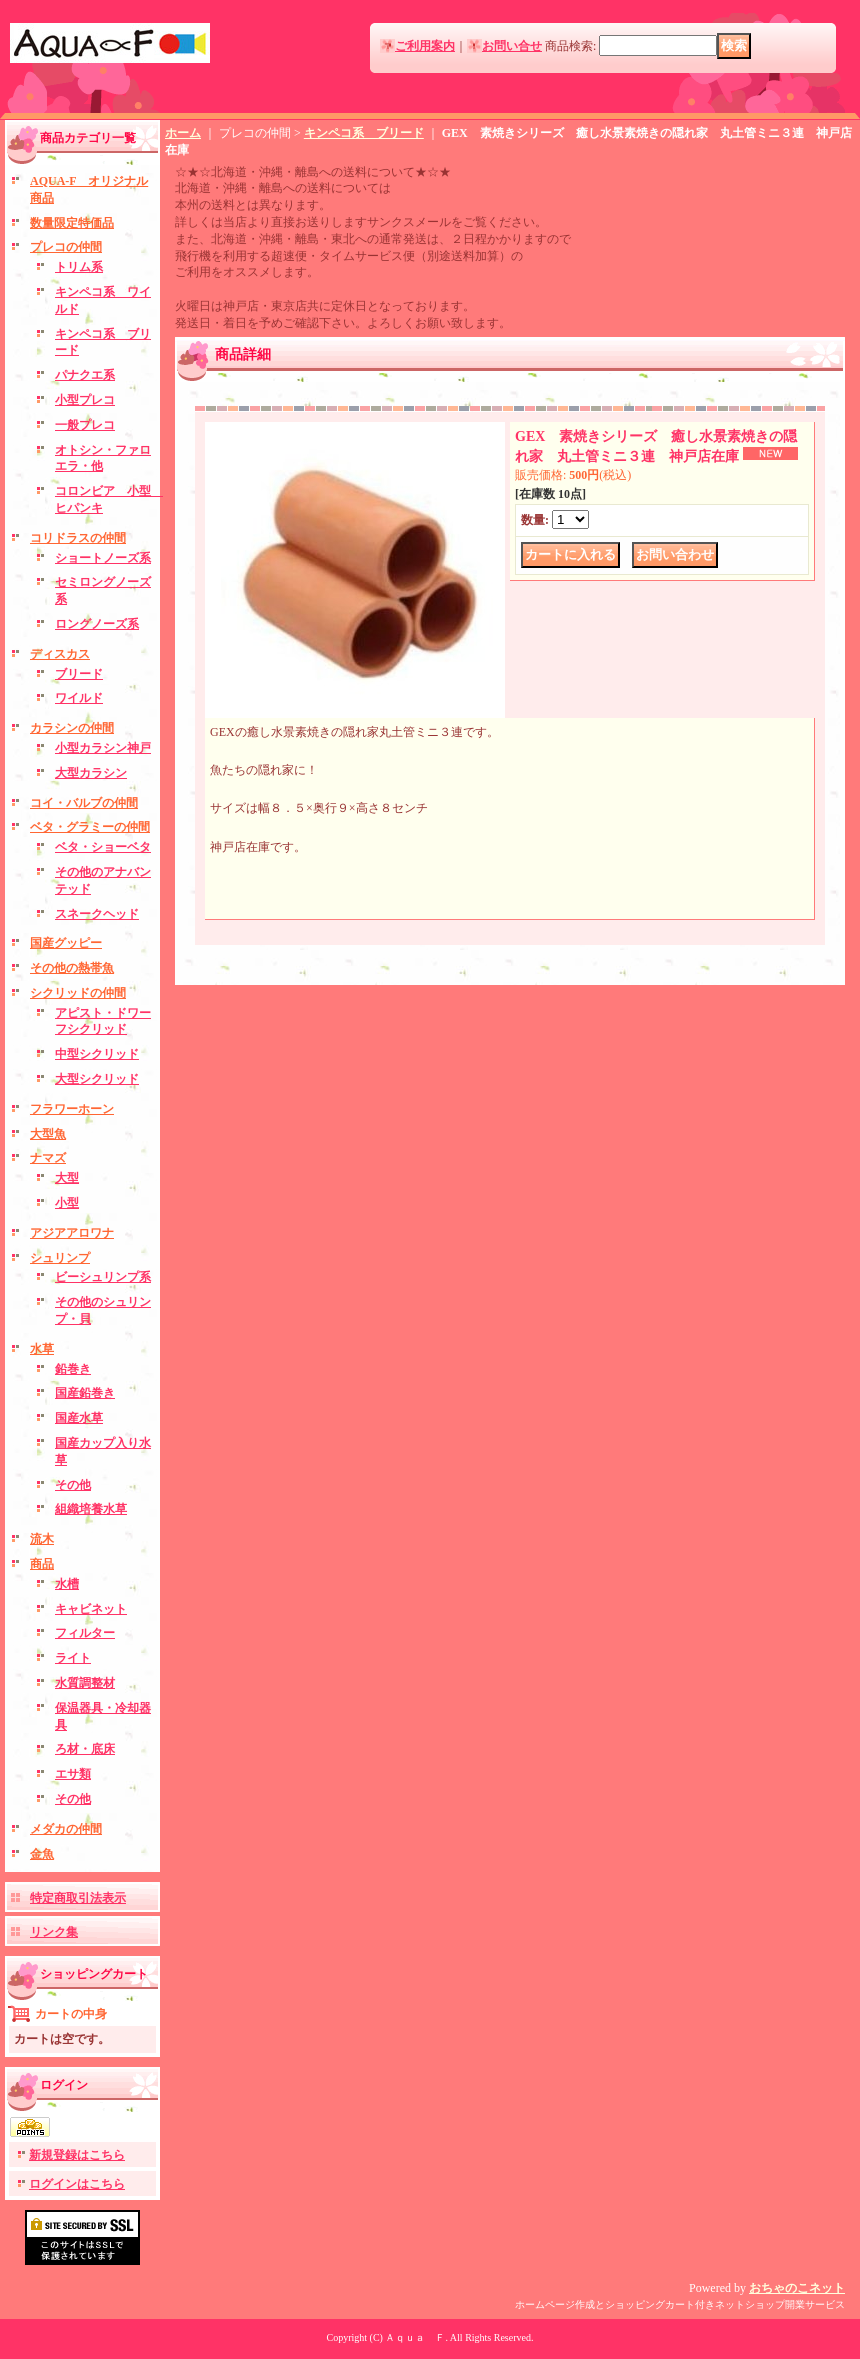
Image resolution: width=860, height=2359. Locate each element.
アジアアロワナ (72, 1233)
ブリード (79, 674)
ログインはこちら (77, 2184)
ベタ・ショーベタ (103, 847)
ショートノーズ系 (103, 558)
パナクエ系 (85, 375)
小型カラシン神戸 (103, 748)
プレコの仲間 (66, 247)
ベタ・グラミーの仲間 (90, 827)
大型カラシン (91, 773)
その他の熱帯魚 (72, 968)
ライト (73, 1658)
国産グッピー (66, 943)
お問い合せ (512, 46)
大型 (67, 1178)
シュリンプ (60, 1258)
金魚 (42, 1854)
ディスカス (60, 654)
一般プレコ (85, 425)
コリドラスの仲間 (78, 538)
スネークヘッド (97, 914)
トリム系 (79, 267)
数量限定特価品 (72, 223)
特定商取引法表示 (78, 1898)
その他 (73, 1485)
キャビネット (91, 1609)
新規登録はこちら (77, 2155)
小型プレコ (85, 400)
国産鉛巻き (85, 1393)
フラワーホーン (72, 1109)
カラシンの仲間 (72, 728)
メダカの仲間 (66, 1829)
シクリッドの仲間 (78, 993)
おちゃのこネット (797, 2288)
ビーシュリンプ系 (103, 1277)
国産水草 (79, 1418)
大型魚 (48, 1134)
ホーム (183, 133)
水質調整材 (85, 1683)
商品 (42, 1564)
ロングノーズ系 (97, 624)
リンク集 (54, 1932)
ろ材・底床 (85, 1749)
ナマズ (48, 1158)
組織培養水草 (91, 1509)
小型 (67, 1203)
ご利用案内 (425, 46)
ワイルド (79, 698)
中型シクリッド (97, 1054)
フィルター (85, 1633)
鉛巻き (73, 1369)
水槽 (67, 1584)
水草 (42, 1349)
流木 (42, 1539)
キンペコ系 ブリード (364, 133)
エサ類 (73, 1774)
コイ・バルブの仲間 (84, 803)
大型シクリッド (97, 1079)
